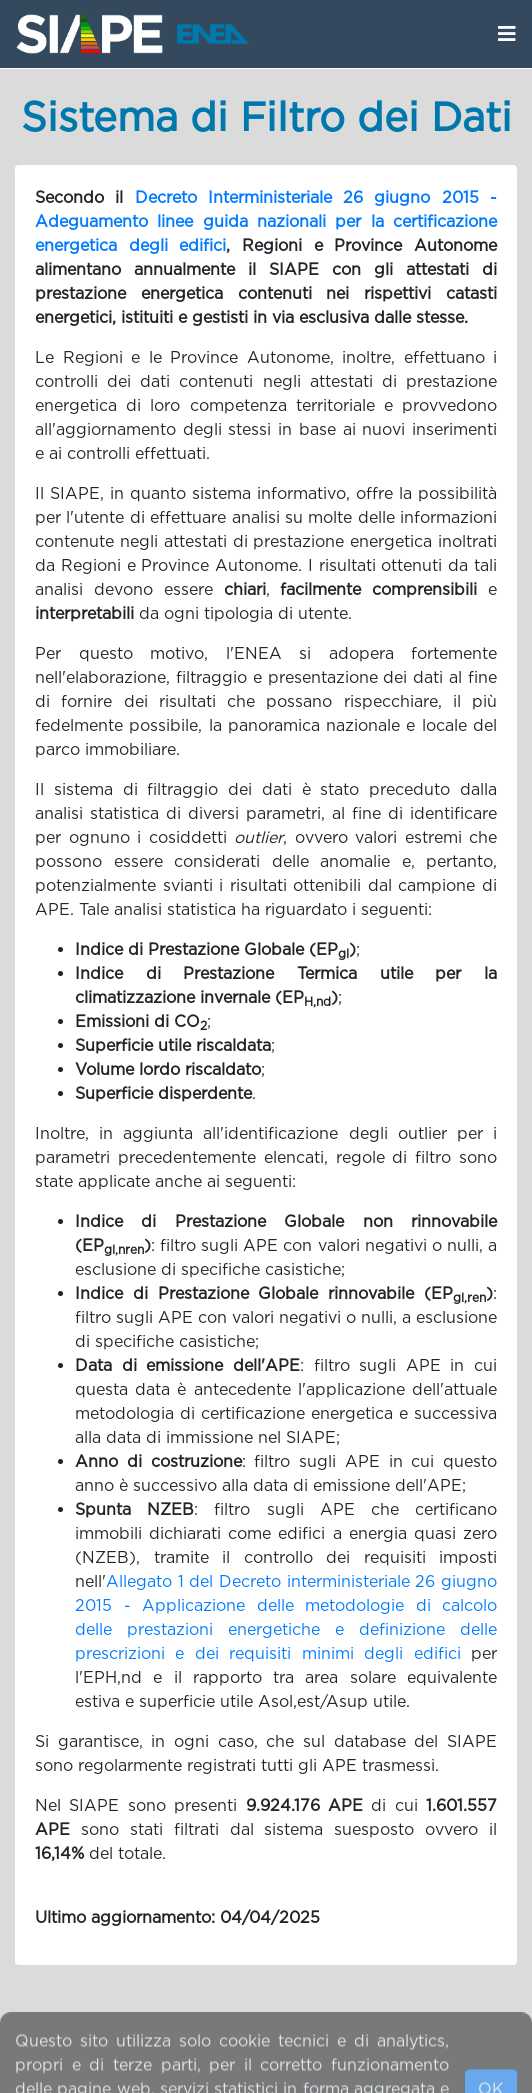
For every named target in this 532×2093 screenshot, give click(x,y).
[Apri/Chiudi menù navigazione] (507, 34)
